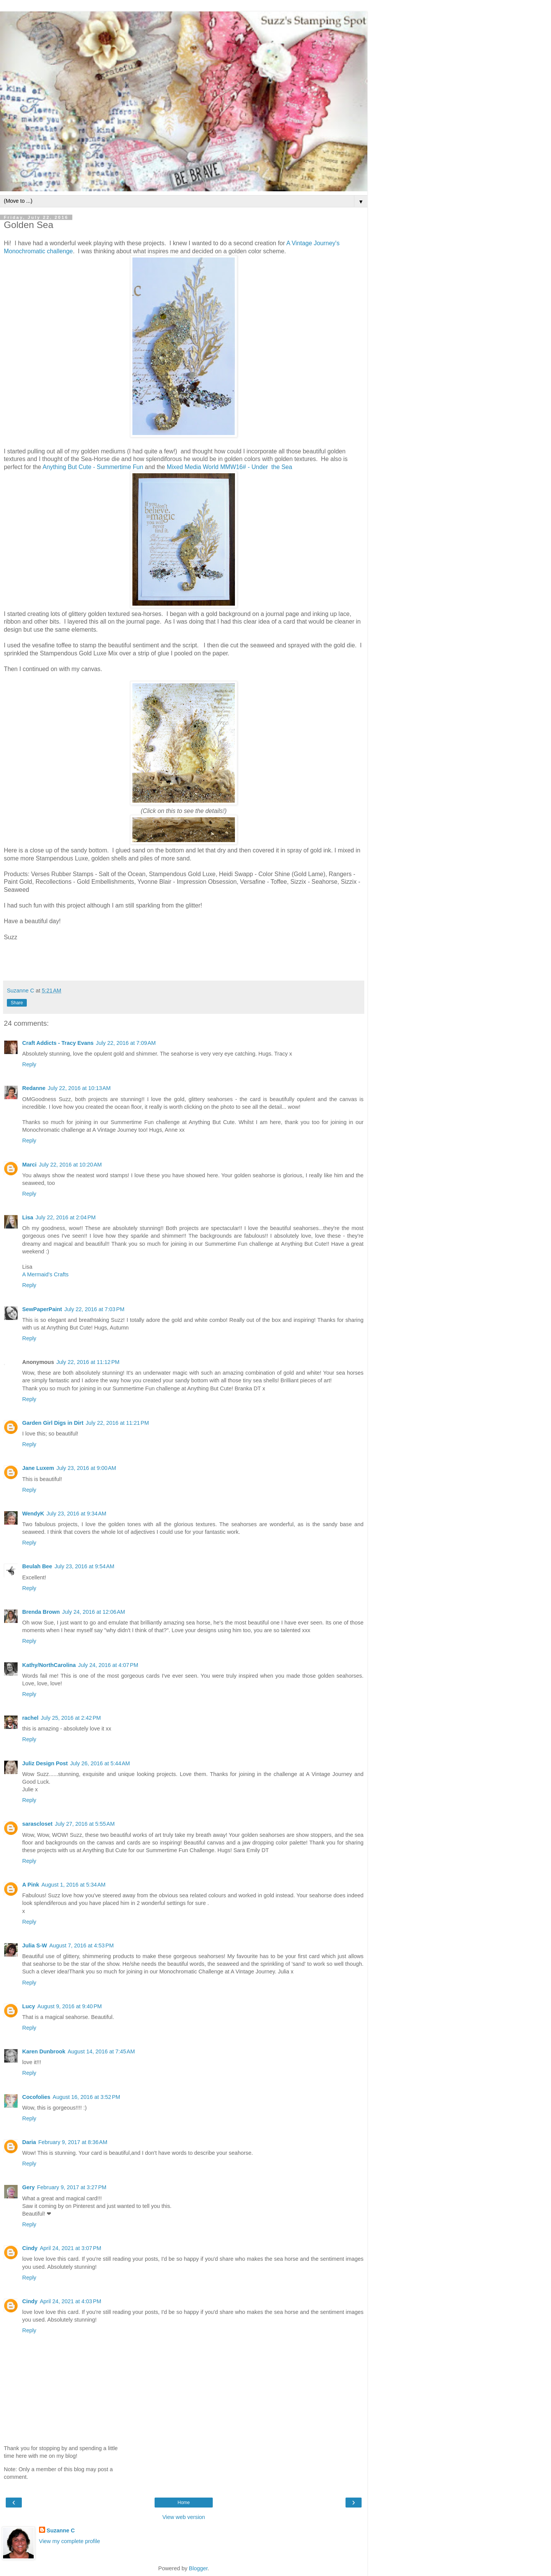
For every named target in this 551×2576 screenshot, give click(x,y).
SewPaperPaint (42, 1309)
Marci (29, 1165)
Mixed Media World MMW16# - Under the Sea (229, 467)
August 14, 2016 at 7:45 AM (101, 2051)
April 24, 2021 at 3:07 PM (70, 2248)
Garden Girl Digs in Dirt (52, 1423)
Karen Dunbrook (43, 2051)
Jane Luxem (38, 1468)
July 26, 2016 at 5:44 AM (100, 1763)
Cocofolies (36, 2097)
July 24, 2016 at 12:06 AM (93, 1612)
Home (184, 2502)
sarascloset (37, 1824)
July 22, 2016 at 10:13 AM (79, 1088)
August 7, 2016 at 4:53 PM (81, 1945)
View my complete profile (69, 2541)
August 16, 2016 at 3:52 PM (86, 2097)
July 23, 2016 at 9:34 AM (76, 1513)
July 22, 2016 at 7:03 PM (94, 1309)
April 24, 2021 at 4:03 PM (70, 2301)
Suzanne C (61, 2530)
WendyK (33, 1513)
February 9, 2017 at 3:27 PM (71, 2187)
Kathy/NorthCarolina (49, 1665)
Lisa (27, 1217)
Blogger (198, 2568)
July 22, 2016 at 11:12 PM (87, 1362)
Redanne (34, 1088)
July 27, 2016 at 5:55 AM (84, 1824)
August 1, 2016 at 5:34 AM (73, 1885)
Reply (29, 1064)
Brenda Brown (41, 1612)
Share (17, 1002)
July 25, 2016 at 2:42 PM (71, 1718)
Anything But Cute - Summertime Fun (92, 467)
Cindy (29, 2248)
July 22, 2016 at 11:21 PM (117, 1423)
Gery (28, 2187)
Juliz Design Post (45, 1763)
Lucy (28, 2006)
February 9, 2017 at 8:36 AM (72, 2142)
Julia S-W (34, 1945)
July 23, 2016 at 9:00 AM (86, 1468)
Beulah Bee (37, 1566)
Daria (29, 2142)
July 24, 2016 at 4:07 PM (108, 1665)
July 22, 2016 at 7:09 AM (126, 1043)
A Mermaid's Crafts (45, 1274)
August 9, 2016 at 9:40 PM (69, 2006)
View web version (183, 2517)
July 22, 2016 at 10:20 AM (70, 1165)
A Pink (30, 1885)
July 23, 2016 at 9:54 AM (84, 1566)
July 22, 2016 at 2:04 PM (66, 1217)
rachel (30, 1718)
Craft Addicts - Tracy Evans (58, 1043)
